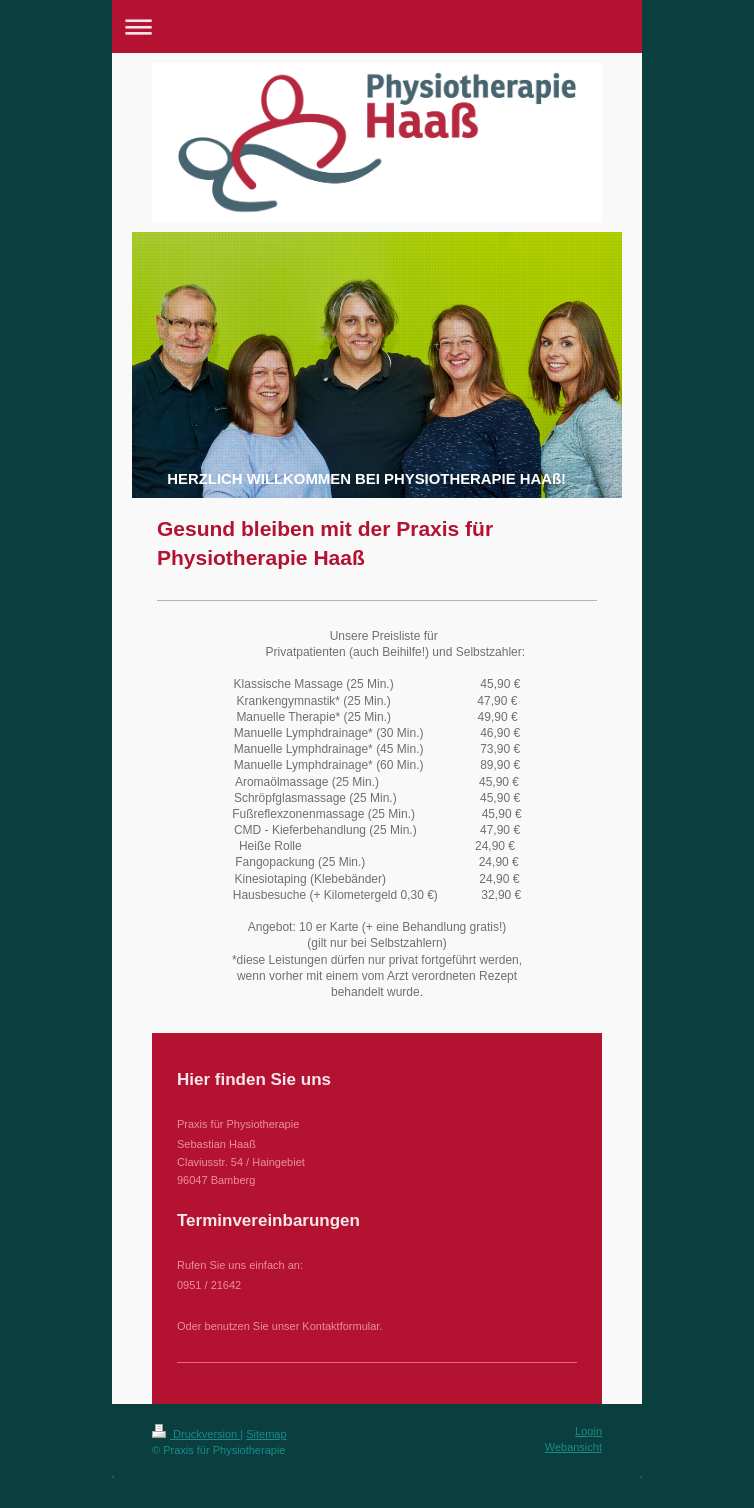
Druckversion (196, 1434)
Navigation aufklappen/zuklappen (377, 26)
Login (588, 1431)
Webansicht (573, 1447)
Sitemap (266, 1434)
